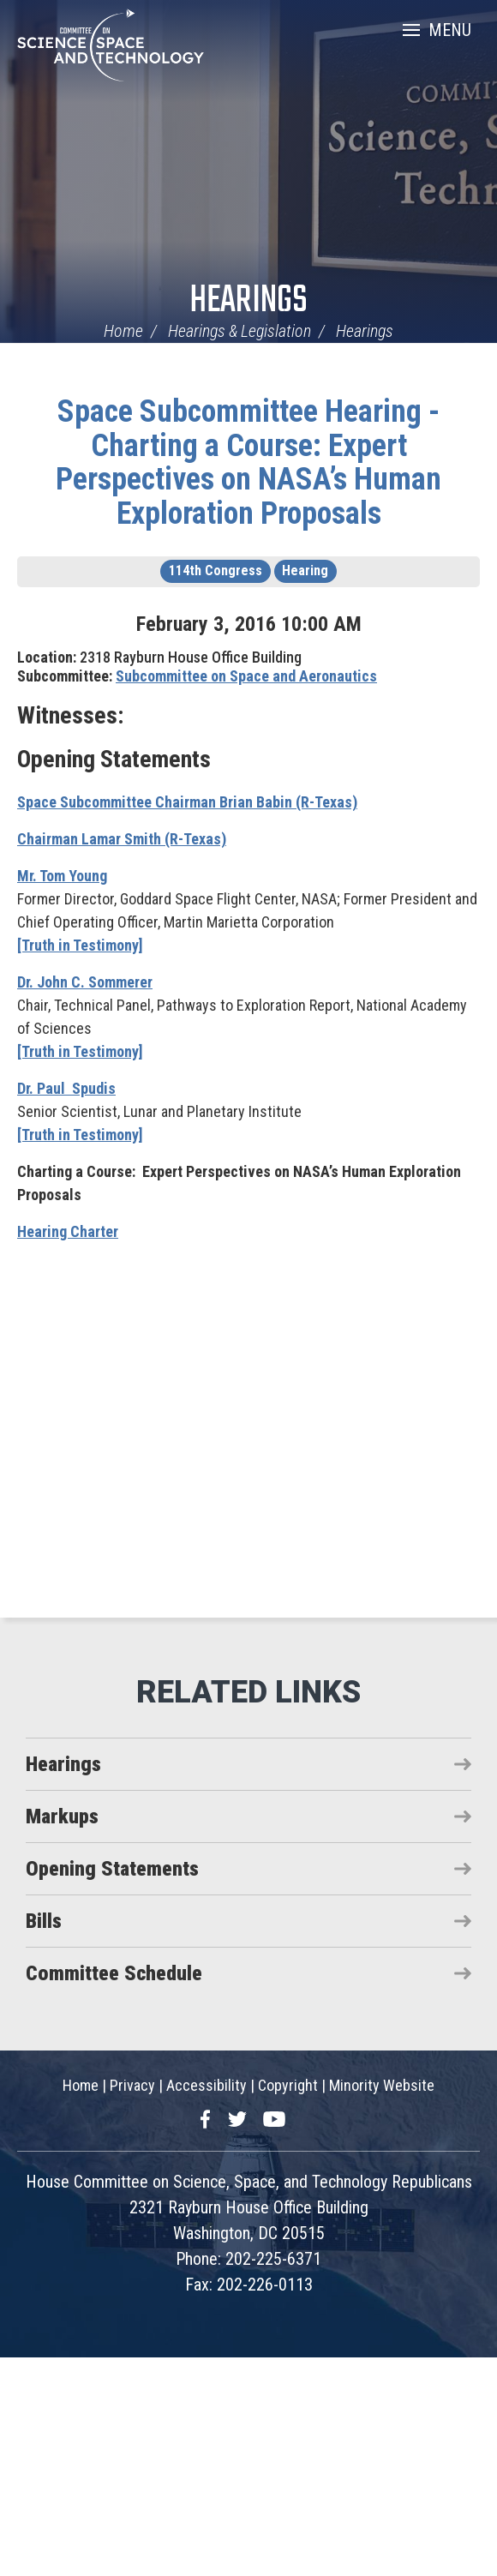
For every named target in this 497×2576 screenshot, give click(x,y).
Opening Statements (112, 1869)
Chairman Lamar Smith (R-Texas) (121, 839)
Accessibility (206, 2085)
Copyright (288, 2085)
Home (123, 331)
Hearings (248, 301)
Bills (44, 1921)
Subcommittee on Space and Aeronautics (246, 676)
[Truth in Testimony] (80, 945)
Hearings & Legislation (239, 331)
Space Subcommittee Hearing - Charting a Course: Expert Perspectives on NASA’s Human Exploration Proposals (248, 462)
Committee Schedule (114, 1973)
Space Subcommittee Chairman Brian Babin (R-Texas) (187, 802)
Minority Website (381, 2085)
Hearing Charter (67, 1231)
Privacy (132, 2085)
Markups (62, 1816)
